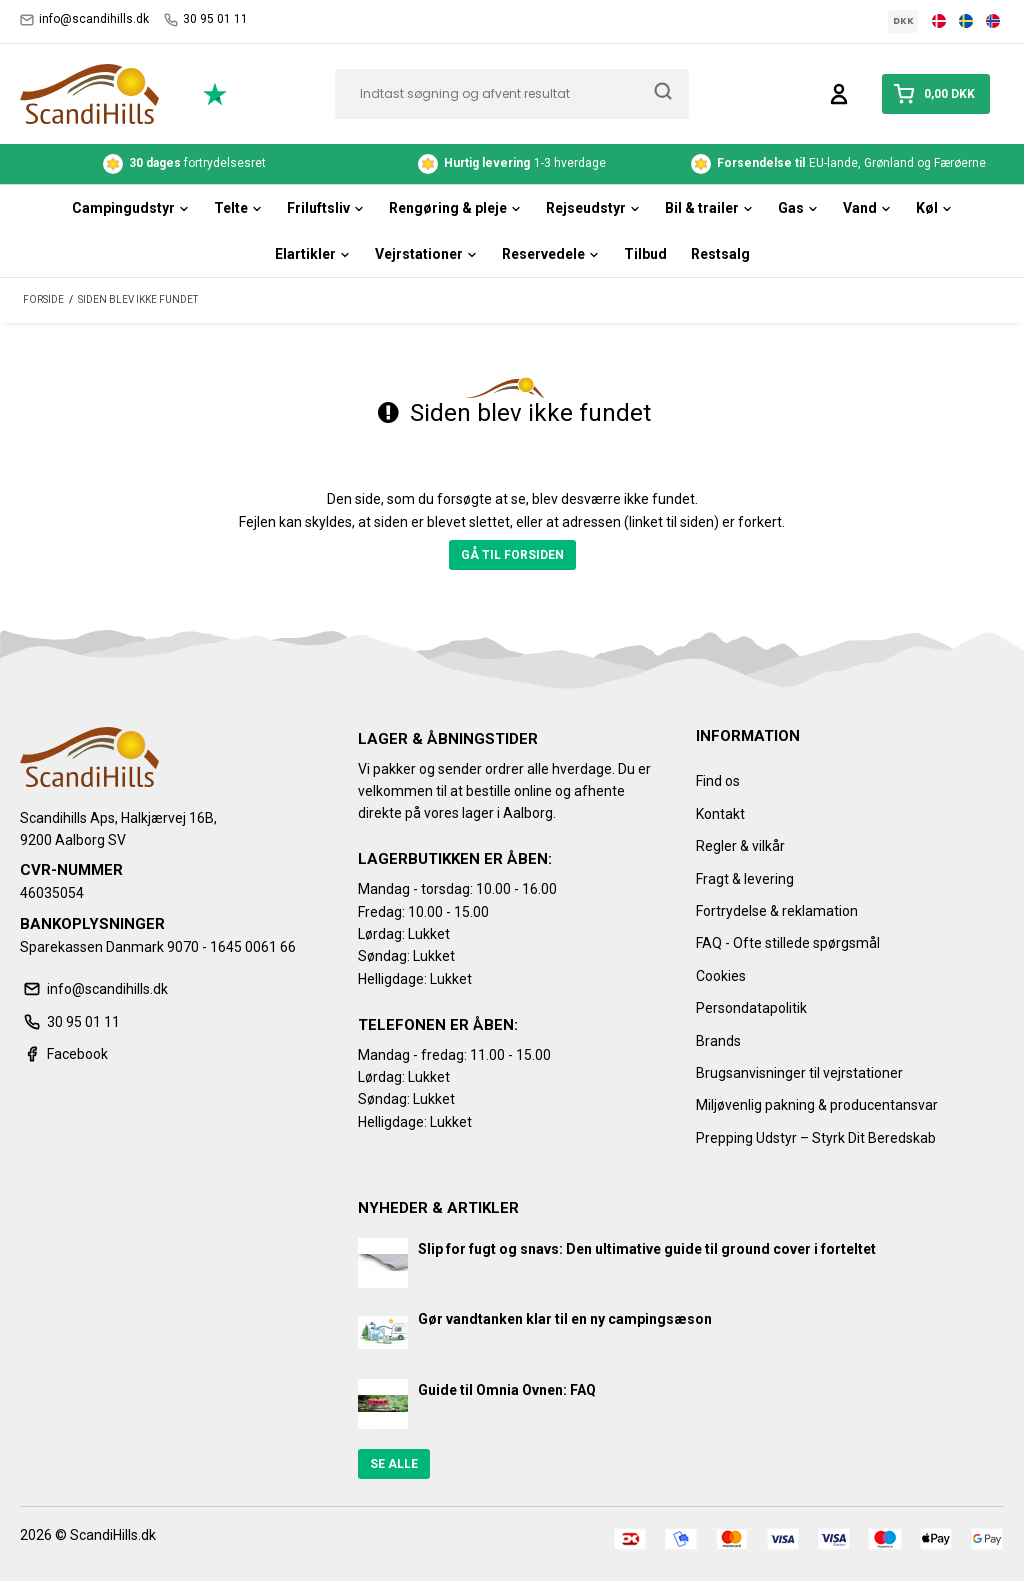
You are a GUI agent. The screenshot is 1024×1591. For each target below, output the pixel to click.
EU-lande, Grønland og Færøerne (840, 164)
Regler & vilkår (740, 846)
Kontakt (720, 814)
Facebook (64, 1054)
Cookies (721, 976)
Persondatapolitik (751, 1008)
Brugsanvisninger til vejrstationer (799, 1073)
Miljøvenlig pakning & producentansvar (817, 1105)
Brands (718, 1041)
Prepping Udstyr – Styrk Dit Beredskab (816, 1138)
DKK (903, 21)
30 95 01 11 (206, 19)
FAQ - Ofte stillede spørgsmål (788, 943)
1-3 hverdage (512, 164)
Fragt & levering (745, 879)
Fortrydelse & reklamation (777, 911)
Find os (718, 781)
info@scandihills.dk (84, 19)
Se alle (394, 1464)
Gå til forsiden (512, 555)
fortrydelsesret (184, 164)
